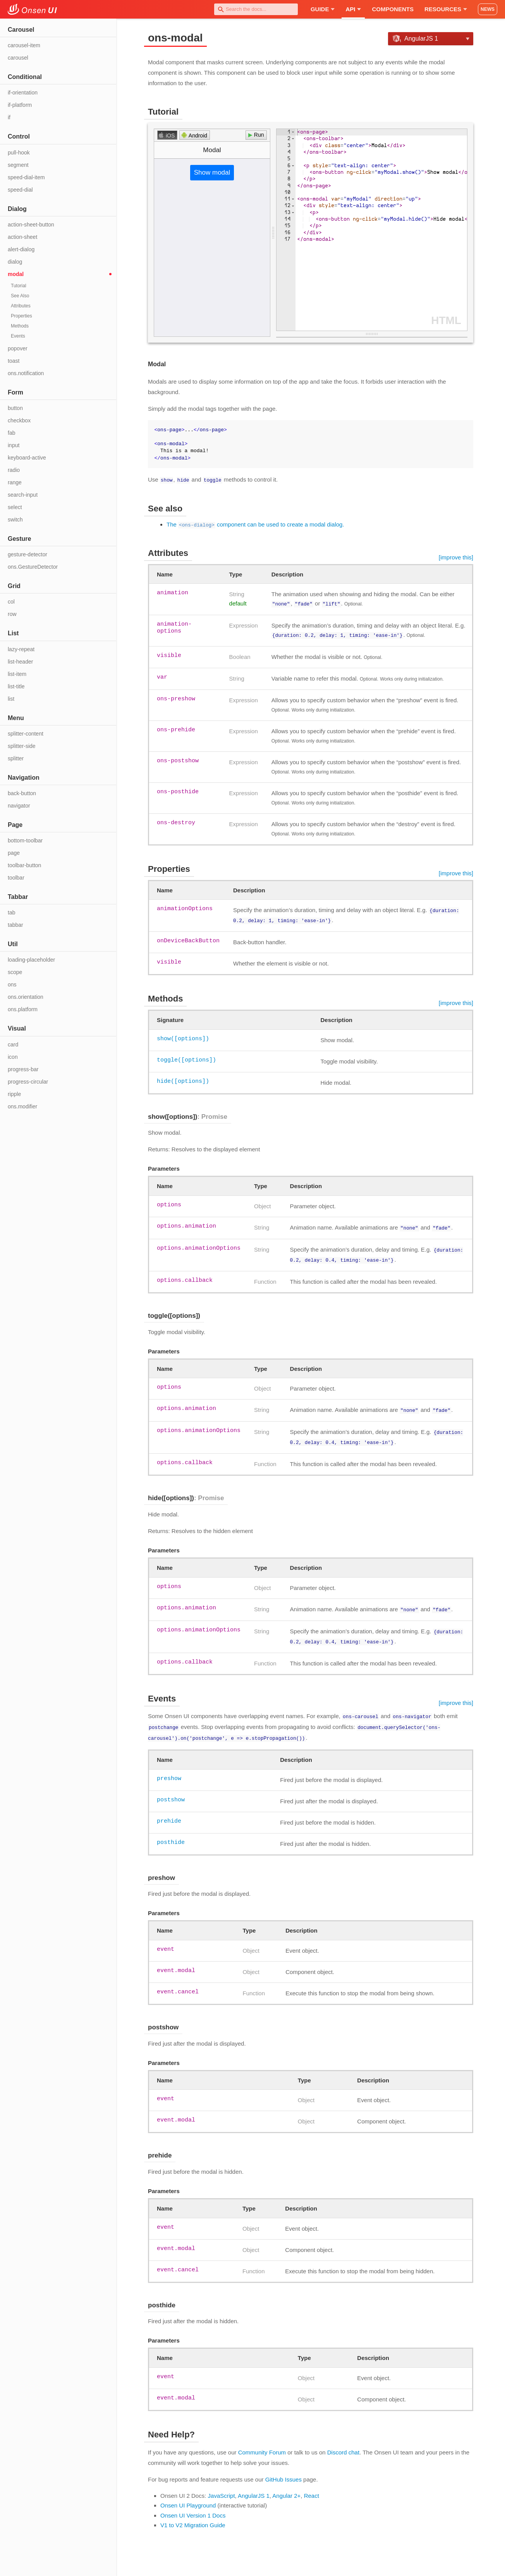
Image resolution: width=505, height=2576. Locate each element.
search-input (23, 495)
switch (15, 519)
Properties (21, 316)
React (311, 2485)
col (11, 602)
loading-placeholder (31, 960)
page (14, 853)
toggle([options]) (186, 1057)
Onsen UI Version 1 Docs (192, 2504)
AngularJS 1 (254, 2485)
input (13, 445)
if (9, 117)
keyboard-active (27, 457)
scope (15, 972)
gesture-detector (27, 554)
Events (18, 336)
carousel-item (24, 45)
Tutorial (18, 285)
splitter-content (25, 734)
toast (13, 361)
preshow (169, 1768)
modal (16, 274)
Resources (445, 9)
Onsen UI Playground (188, 2494)
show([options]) (183, 1036)
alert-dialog (21, 249)
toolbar (16, 878)
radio (14, 470)
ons (12, 984)
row (12, 614)
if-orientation (23, 92)
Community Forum (262, 2441)
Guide (323, 9)
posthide (171, 1831)
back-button (22, 793)
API (353, 9)
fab (11, 433)
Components (393, 9)
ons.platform (23, 1009)
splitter (16, 758)
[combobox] (256, 9)
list (11, 699)
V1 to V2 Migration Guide (192, 2514)
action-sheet (22, 237)
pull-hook (19, 152)
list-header (20, 662)
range (15, 482)
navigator (19, 806)
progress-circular (28, 1082)
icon (13, 1057)
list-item (17, 674)
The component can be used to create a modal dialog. (255, 524)
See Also (20, 295)
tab (11, 912)
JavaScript (221, 2485)
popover (17, 348)
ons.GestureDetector (33, 567)
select (15, 507)
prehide (169, 1810)
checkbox (19, 420)
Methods (20, 326)
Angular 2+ (286, 2485)
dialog (15, 262)
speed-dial (20, 190)
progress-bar (23, 1069)
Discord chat (343, 2441)
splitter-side (22, 746)
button (15, 408)
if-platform (20, 105)
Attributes (21, 306)
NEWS (488, 9)
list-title (16, 686)
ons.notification (26, 373)
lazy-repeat (21, 649)
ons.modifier (22, 1106)
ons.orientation (25, 997)
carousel (18, 58)
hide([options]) (183, 1078)
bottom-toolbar (25, 840)
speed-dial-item (26, 177)
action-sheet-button (31, 224)
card (13, 1044)
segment (18, 165)
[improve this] (456, 557)
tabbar (15, 925)
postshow (171, 1789)
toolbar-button (24, 865)
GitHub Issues (283, 2468)
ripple (14, 1094)
